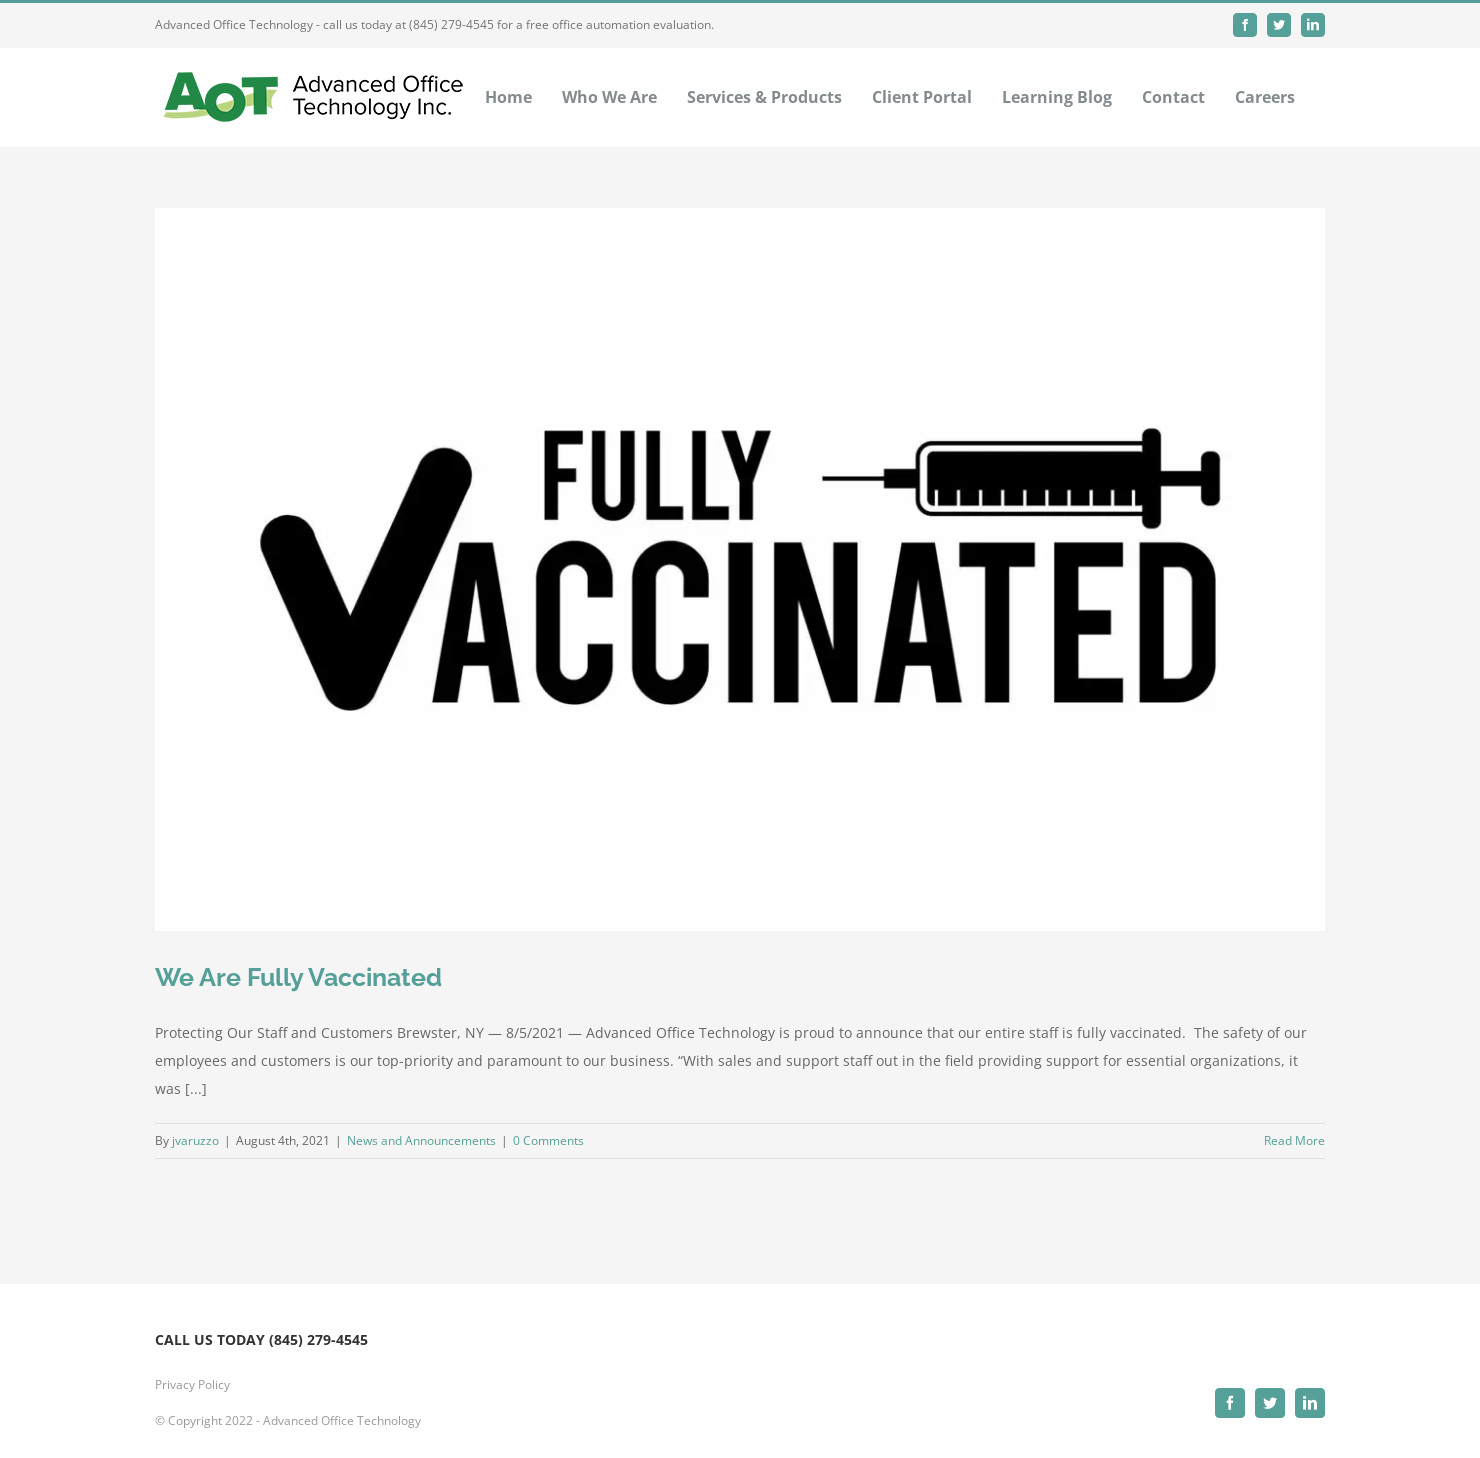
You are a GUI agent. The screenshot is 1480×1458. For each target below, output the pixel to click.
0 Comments (548, 1140)
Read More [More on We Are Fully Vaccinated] (1294, 1140)
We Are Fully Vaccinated (298, 977)
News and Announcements (421, 1140)
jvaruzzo (195, 1140)
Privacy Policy (192, 1384)
